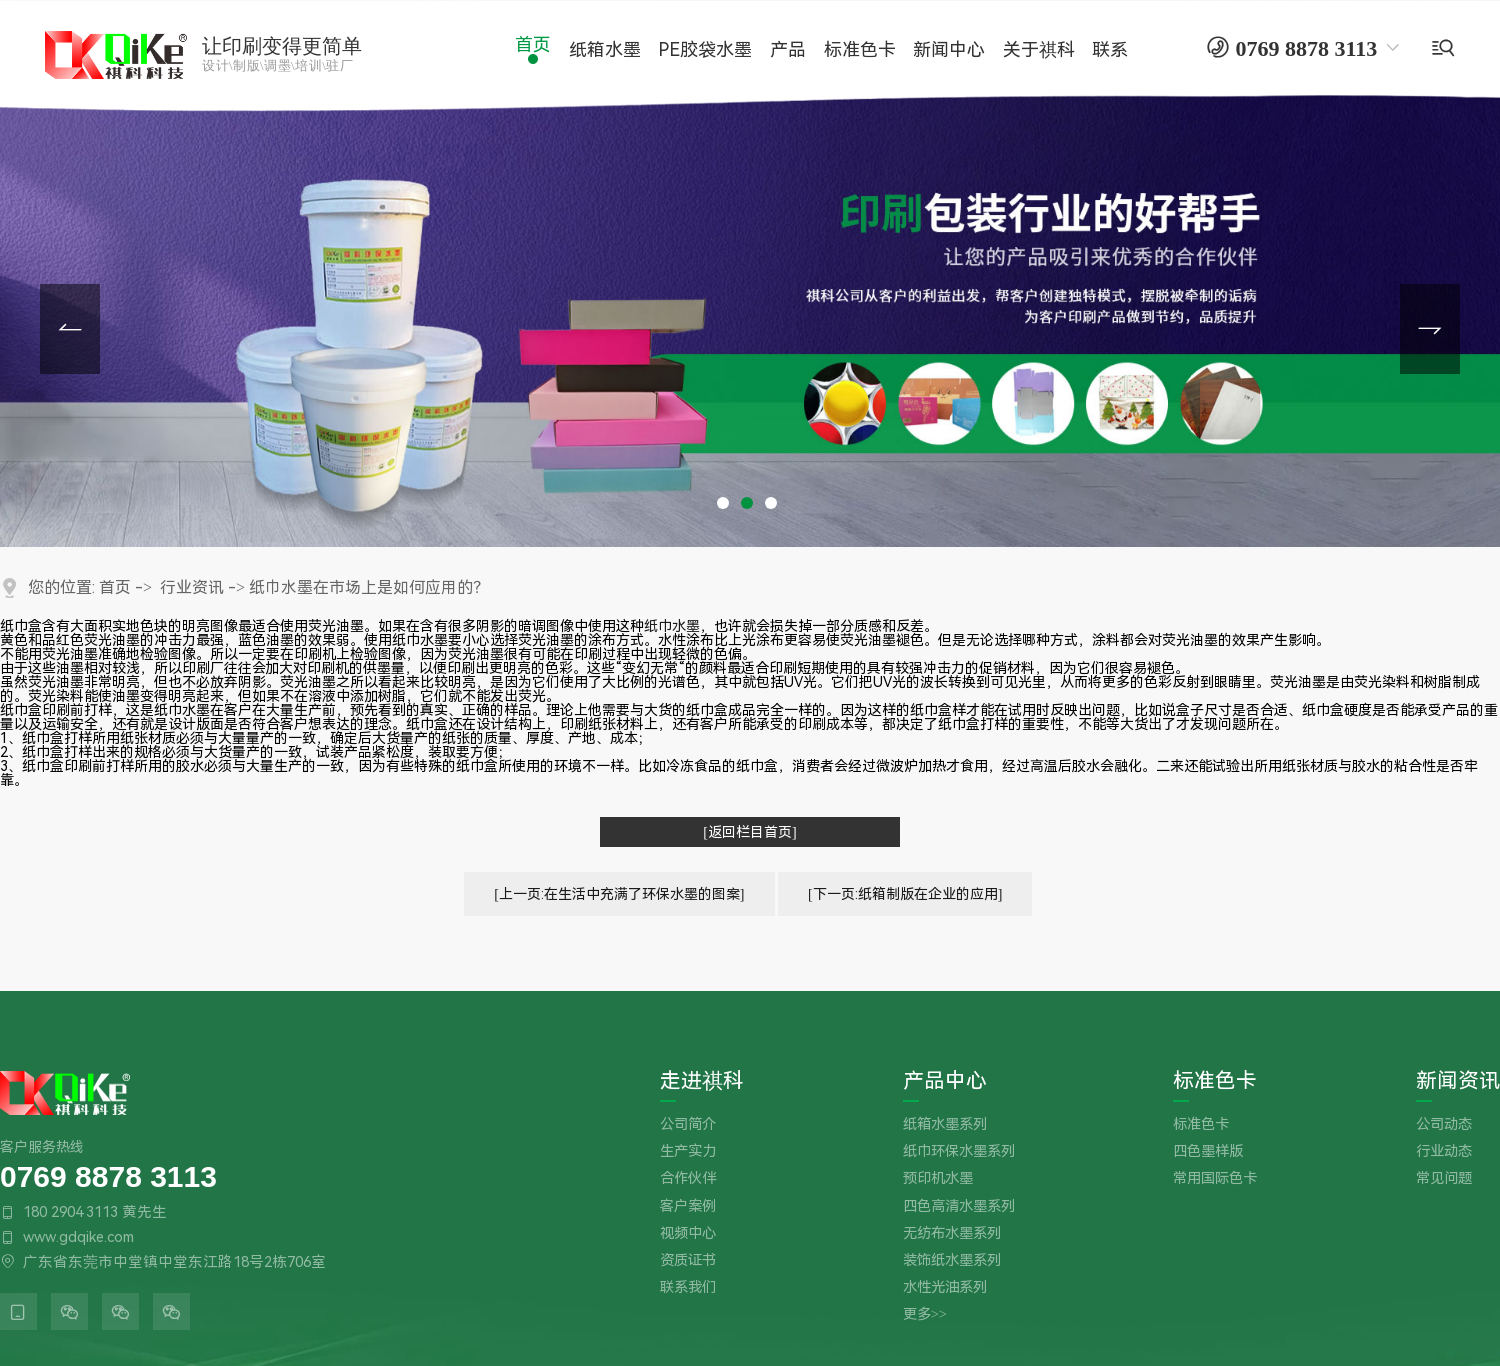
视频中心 (688, 1233)
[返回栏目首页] (749, 832)
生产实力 (688, 1151)
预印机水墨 (938, 1178)
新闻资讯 (1458, 1081)
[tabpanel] (750, 273)
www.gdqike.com (78, 1237)
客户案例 (688, 1206)
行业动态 (1444, 1151)
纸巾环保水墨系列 (959, 1151)
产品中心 (945, 1081)
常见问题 (1444, 1178)
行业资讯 (192, 587)
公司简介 (688, 1124)
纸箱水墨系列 (945, 1124)
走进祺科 (702, 1081)
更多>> (925, 1314)
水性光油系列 (945, 1287)
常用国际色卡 (1215, 1178)
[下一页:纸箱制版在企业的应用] (905, 894)
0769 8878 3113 (108, 1175)
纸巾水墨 (672, 626)
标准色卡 (1215, 1081)
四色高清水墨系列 (959, 1206)
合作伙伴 (688, 1178)
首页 (115, 587)
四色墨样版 (1208, 1151)
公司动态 (1444, 1124)
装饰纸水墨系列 (952, 1260)
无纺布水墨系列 (952, 1233)
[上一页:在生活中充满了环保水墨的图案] (619, 894)
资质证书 (688, 1260)
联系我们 (688, 1287)
